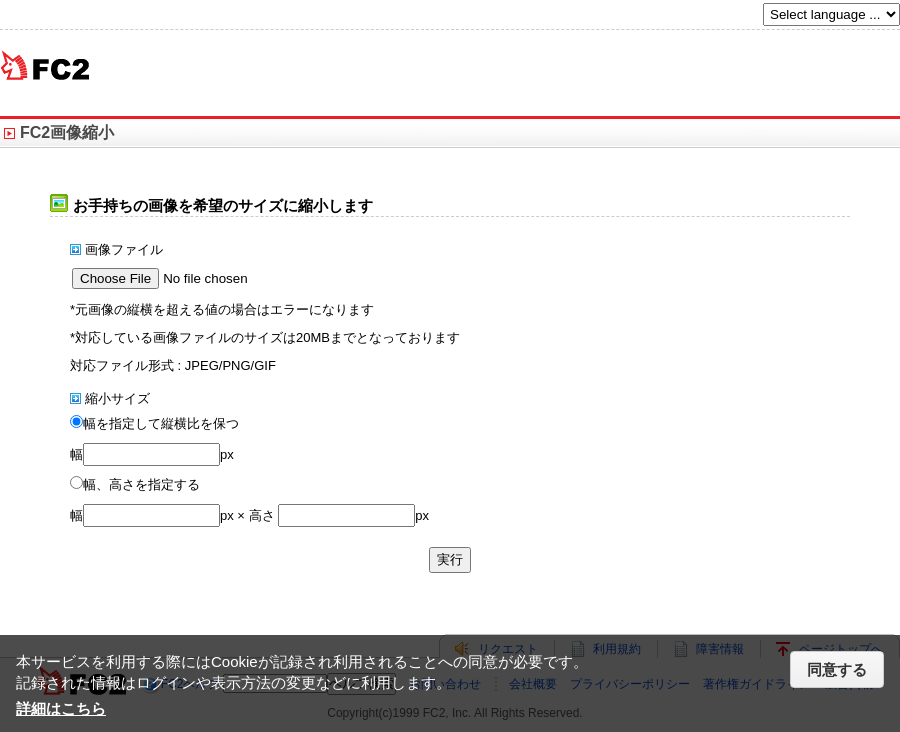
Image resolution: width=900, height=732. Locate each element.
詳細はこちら (61, 708)
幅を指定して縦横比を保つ (161, 423)
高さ (262, 515)
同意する (837, 669)
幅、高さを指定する (141, 484)
